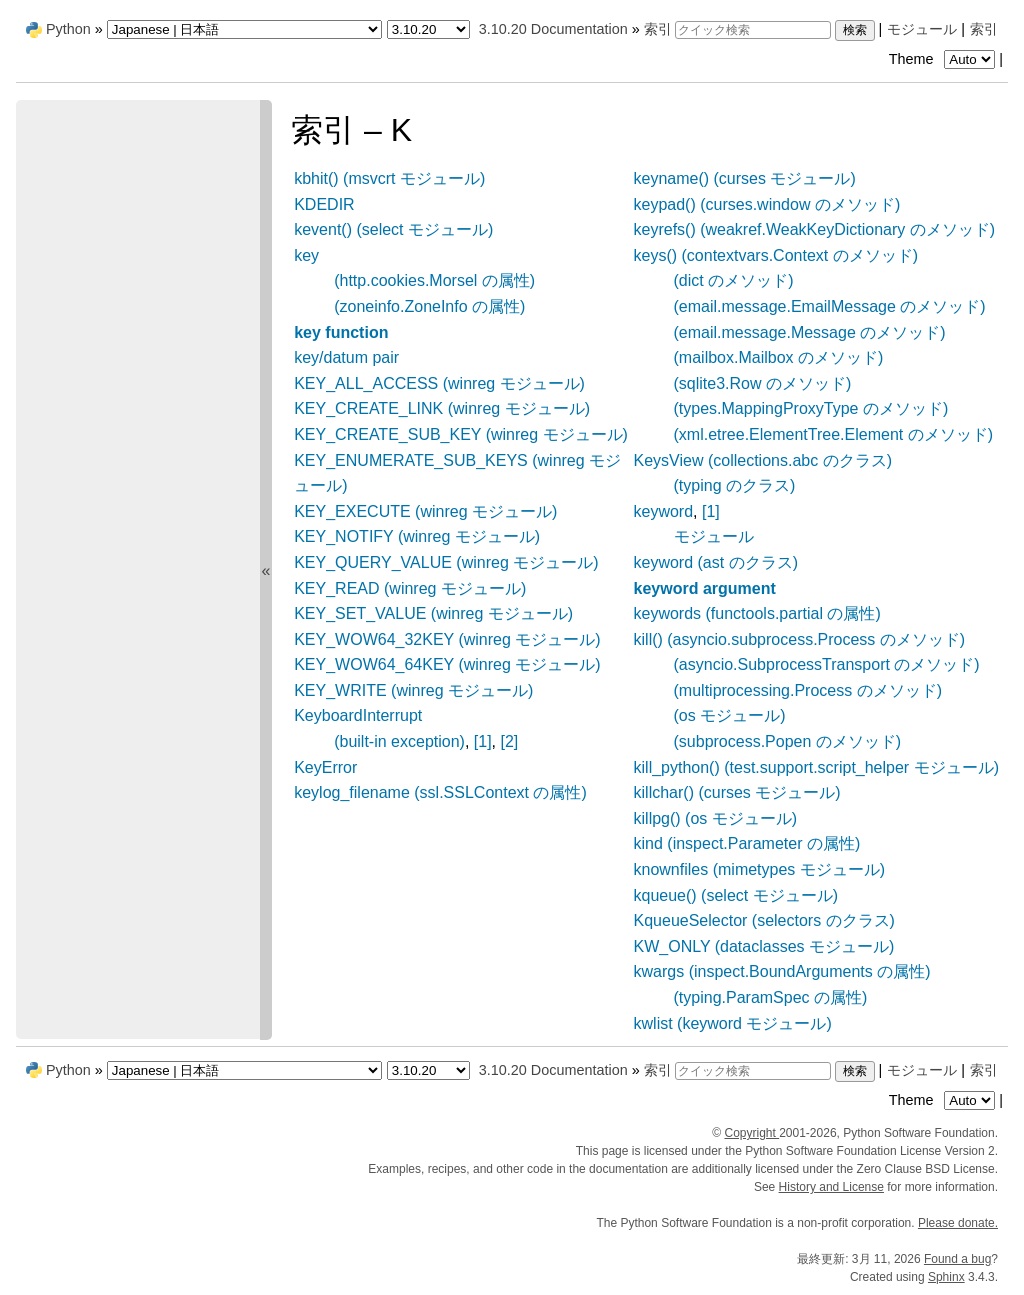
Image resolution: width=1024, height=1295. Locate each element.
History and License (831, 1187)
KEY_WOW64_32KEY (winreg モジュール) (447, 639)
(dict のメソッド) (734, 280)
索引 (984, 29)
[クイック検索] (753, 30)
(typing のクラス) (735, 485)
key (306, 255)
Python (68, 29)
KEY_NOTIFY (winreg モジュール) (417, 536)
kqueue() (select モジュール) (736, 895)
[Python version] (428, 29)
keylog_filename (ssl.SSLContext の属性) (440, 792)
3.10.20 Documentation (553, 29)
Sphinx (946, 1277)
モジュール (922, 29)
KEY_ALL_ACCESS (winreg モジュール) (439, 383)
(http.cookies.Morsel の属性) (434, 280)
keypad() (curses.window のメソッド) (767, 204)
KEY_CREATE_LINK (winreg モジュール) (442, 408)
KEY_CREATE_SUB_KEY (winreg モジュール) (461, 434)
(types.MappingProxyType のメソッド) (811, 408)
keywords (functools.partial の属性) (757, 613)
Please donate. (958, 1223)
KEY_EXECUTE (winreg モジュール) (425, 511)
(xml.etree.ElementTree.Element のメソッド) (833, 434)
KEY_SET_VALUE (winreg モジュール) (433, 613)
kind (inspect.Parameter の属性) (747, 843)
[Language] (244, 29)
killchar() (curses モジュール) (737, 792)
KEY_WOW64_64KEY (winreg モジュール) (447, 664)
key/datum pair (346, 357)
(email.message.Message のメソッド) (810, 332)
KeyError (325, 767)
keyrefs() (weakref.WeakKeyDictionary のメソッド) (815, 229)
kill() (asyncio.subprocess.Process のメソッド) (800, 639)
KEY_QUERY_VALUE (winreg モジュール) (446, 562)
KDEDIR (324, 204)
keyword (664, 511)
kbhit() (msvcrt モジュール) (389, 178)
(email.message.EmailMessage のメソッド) (830, 306)
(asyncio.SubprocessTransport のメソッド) (827, 664)
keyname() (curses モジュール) (745, 178)
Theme (944, 59)
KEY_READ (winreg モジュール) (410, 588)
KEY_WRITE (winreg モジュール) (413, 690)
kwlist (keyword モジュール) (733, 1023)
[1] (483, 741)
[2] (510, 741)
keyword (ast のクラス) (716, 562)
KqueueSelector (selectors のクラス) (764, 920)
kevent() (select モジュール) (393, 229)
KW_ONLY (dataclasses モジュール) (764, 946)
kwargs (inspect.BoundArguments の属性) (782, 971)
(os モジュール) (730, 715)
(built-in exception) (399, 741)
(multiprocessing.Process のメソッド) (808, 690)
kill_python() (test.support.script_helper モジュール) (816, 767)
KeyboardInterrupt (358, 715)
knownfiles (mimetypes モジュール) (760, 869)
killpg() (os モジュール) (716, 818)
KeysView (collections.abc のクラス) (763, 460)
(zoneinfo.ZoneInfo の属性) (429, 306)
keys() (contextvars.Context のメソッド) (776, 255)
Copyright (751, 1133)
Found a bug (957, 1259)
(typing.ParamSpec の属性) (771, 997)
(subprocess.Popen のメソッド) (788, 741)
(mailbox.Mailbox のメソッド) (779, 357)
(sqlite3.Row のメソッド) (763, 383)
